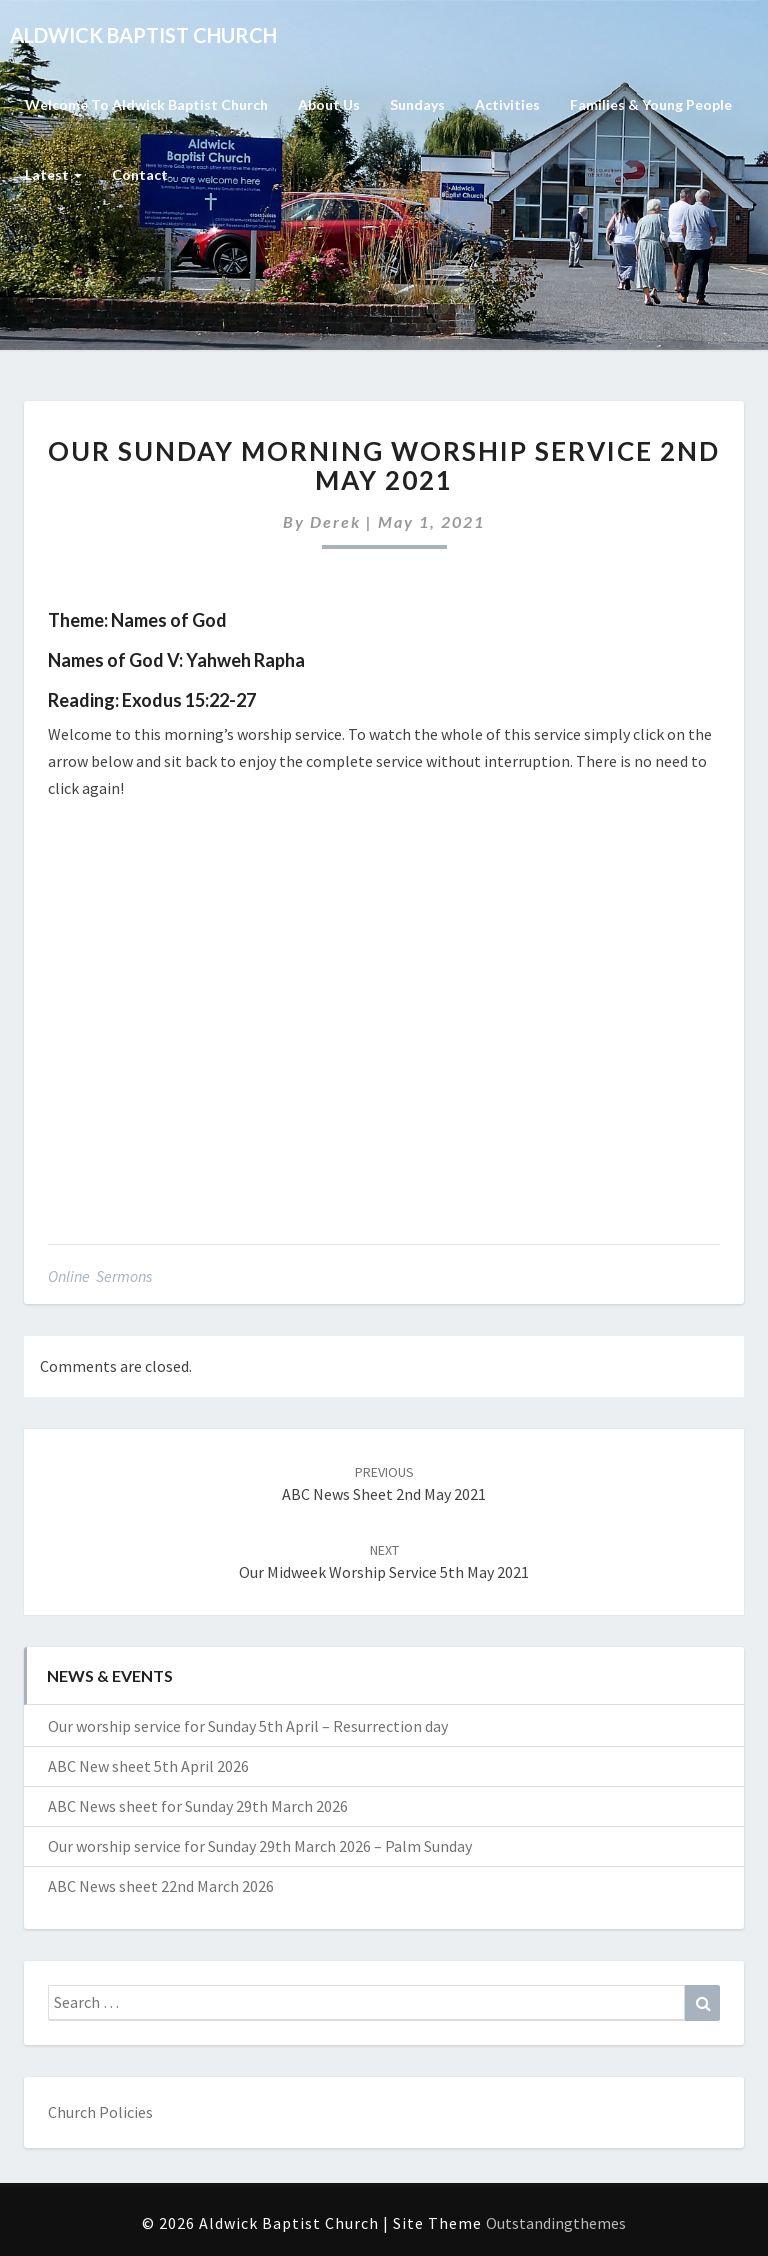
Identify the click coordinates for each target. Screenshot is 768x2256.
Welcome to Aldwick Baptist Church (146, 104)
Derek (335, 521)
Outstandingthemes (556, 2223)
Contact (140, 174)
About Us (329, 104)
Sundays (417, 104)
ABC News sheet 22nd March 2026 (161, 1886)
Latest (53, 174)
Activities (507, 104)
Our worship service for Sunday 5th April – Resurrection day (248, 1726)
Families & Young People (651, 104)
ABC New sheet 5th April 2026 (148, 1766)
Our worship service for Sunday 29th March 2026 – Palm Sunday (260, 1846)
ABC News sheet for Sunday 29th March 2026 (198, 1806)
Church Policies (100, 2112)
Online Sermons (100, 1276)
